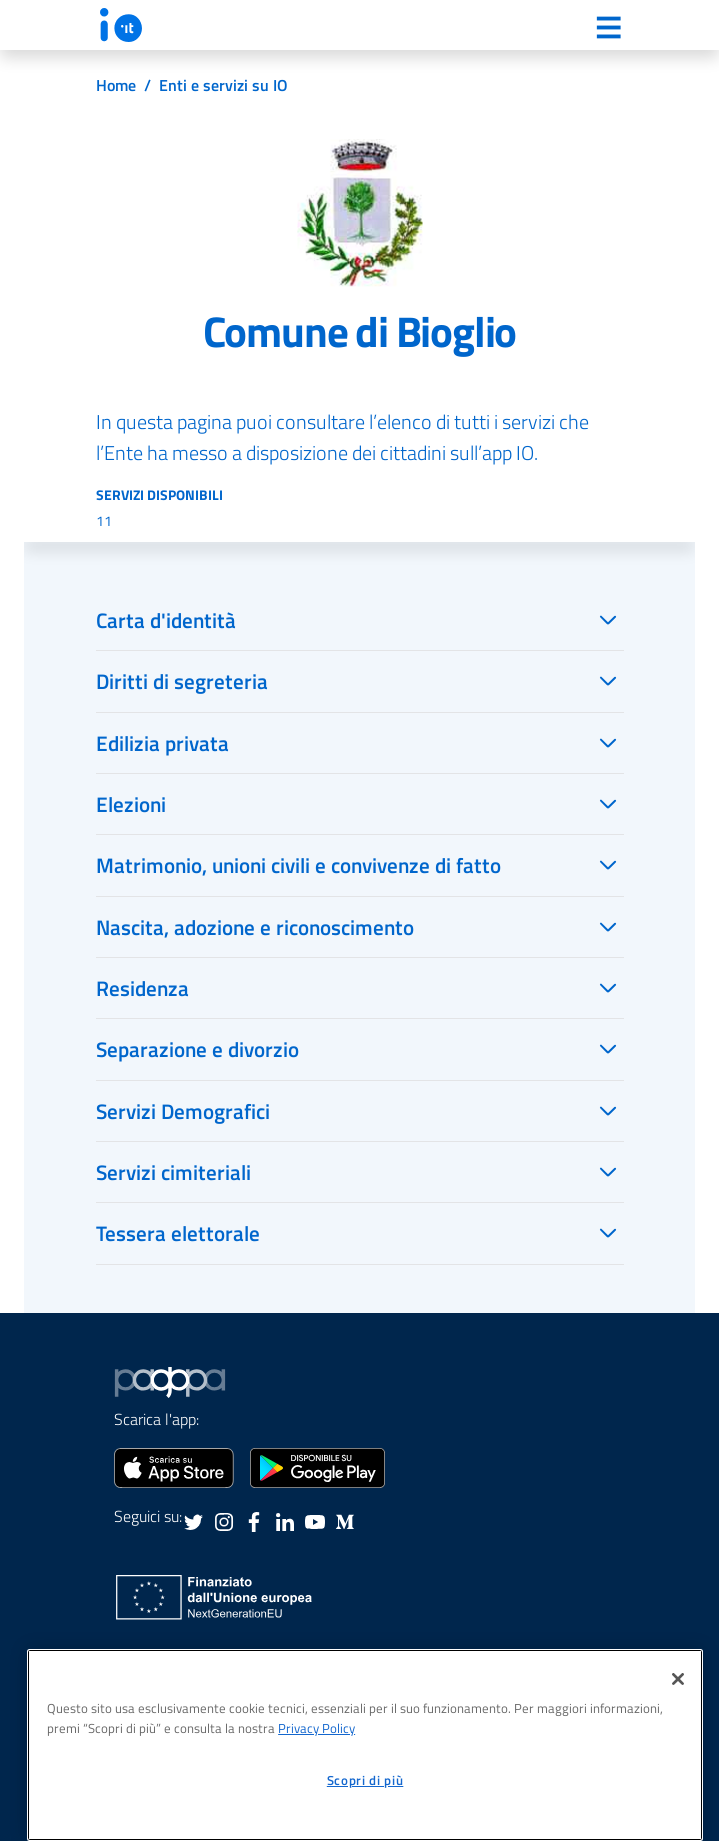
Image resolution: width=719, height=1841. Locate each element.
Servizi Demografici (183, 1111)
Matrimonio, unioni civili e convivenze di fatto (298, 865)
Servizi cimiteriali (173, 1172)
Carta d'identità (166, 620)
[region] (365, 1745)
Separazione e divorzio (197, 1049)
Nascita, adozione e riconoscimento (255, 927)
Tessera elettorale (178, 1233)
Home (116, 85)
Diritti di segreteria (182, 681)
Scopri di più (365, 1780)
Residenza (142, 988)
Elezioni (131, 804)
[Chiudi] (678, 1679)
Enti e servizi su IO (223, 85)
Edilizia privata (162, 743)
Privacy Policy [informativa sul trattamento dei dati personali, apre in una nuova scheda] (316, 1728)
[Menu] (609, 27)
